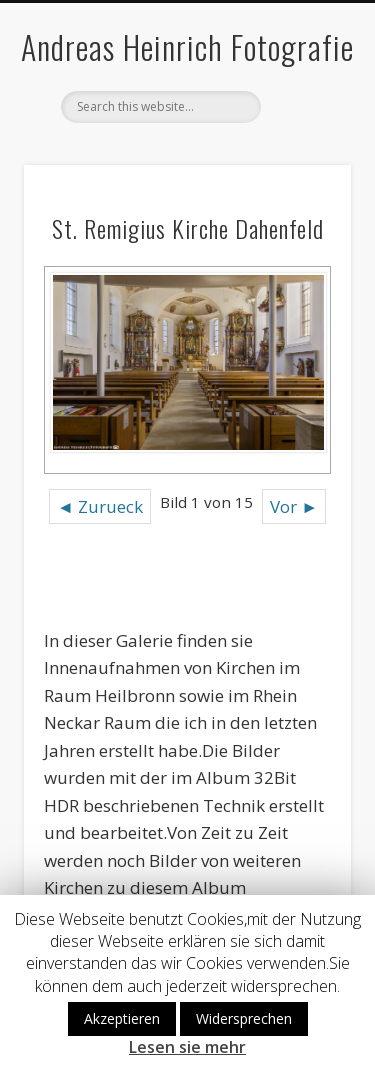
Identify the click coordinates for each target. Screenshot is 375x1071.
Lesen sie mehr (187, 1047)
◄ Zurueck (100, 506)
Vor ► (294, 506)
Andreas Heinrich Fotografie (187, 46)
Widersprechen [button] (244, 1018)
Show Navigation (303, 179)
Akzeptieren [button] (122, 1018)
